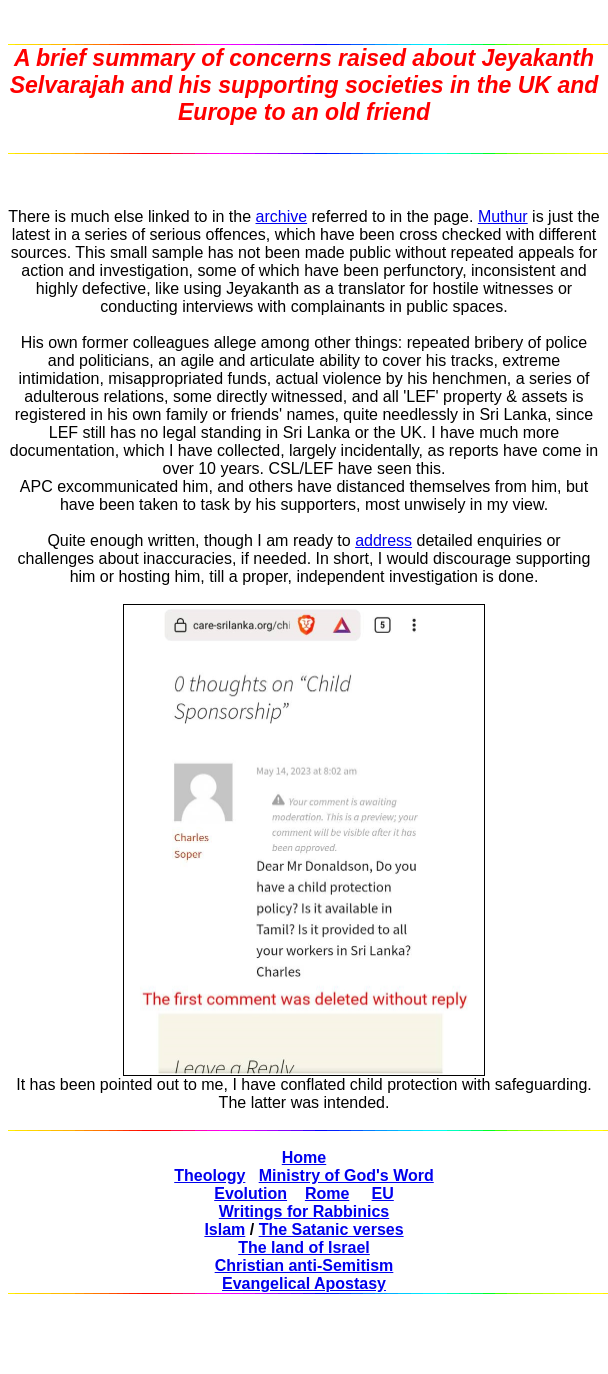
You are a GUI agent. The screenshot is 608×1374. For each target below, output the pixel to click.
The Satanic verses (331, 1229)
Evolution (250, 1193)
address (383, 540)
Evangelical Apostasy (304, 1283)
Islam (224, 1229)
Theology (209, 1175)
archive (282, 216)
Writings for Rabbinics (304, 1211)
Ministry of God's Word (346, 1175)
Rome (327, 1193)
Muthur (503, 216)
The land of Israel (304, 1247)
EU (383, 1193)
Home (304, 1157)
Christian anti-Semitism (304, 1265)
